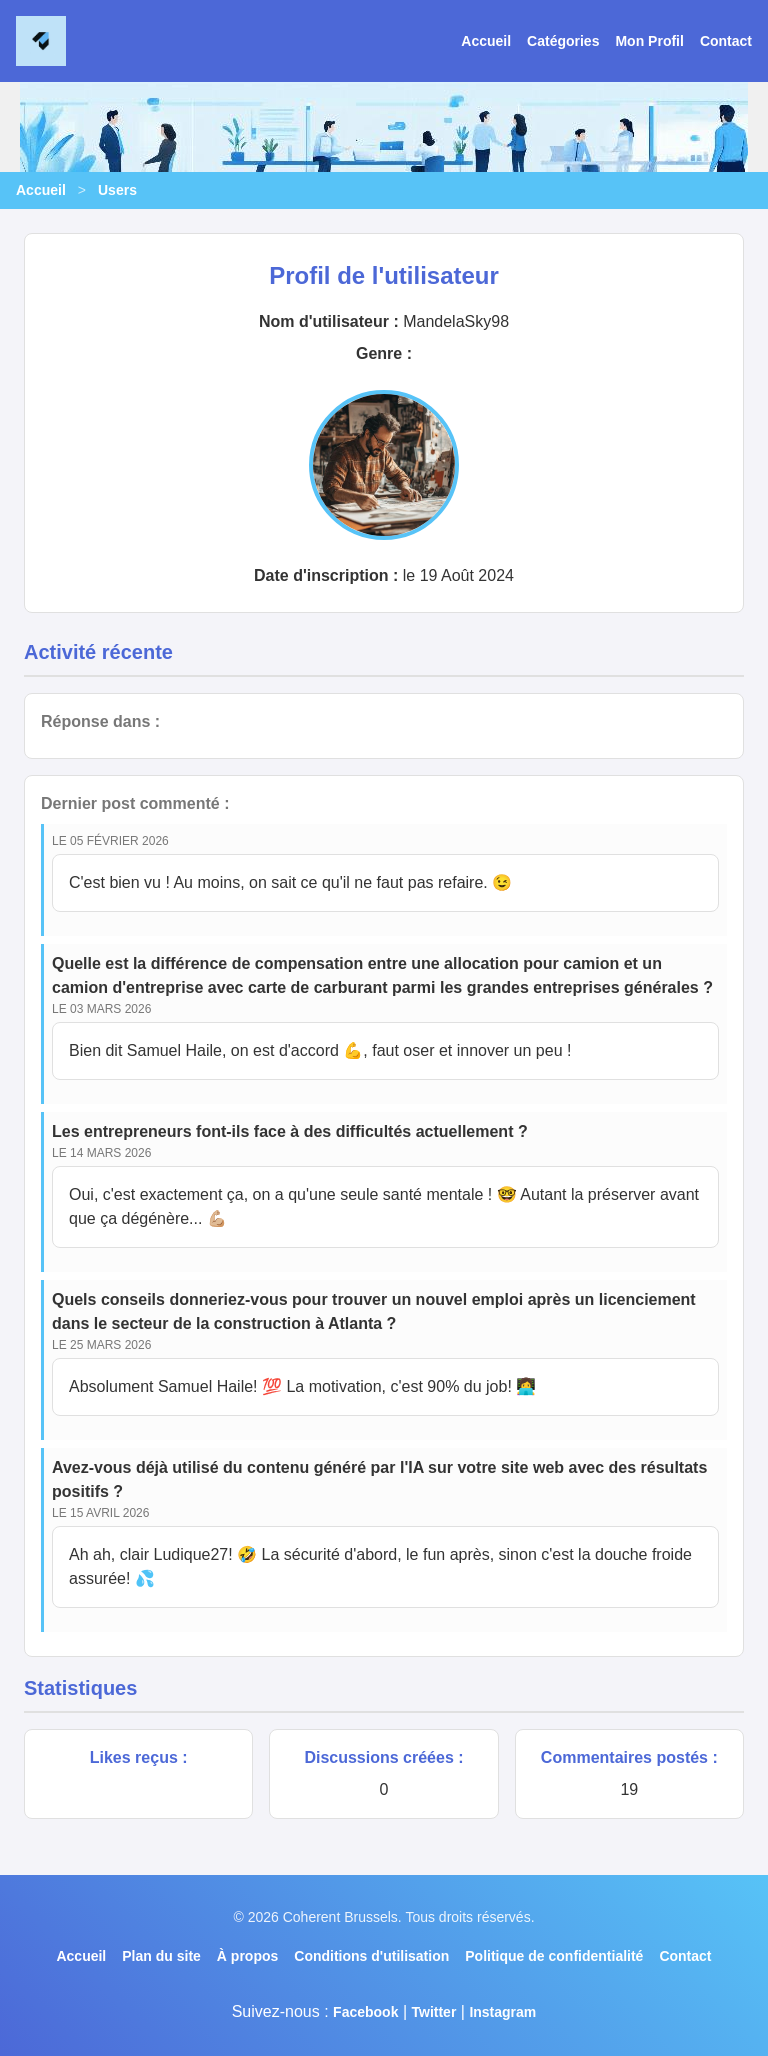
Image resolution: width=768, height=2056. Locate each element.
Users (117, 190)
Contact (726, 41)
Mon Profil (649, 41)
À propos (247, 1956)
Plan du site (161, 1956)
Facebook (365, 2012)
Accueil (486, 41)
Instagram (502, 2012)
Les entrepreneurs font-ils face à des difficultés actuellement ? (290, 1131)
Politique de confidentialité (554, 1956)
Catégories (563, 41)
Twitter (433, 2012)
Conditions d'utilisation (371, 1956)
